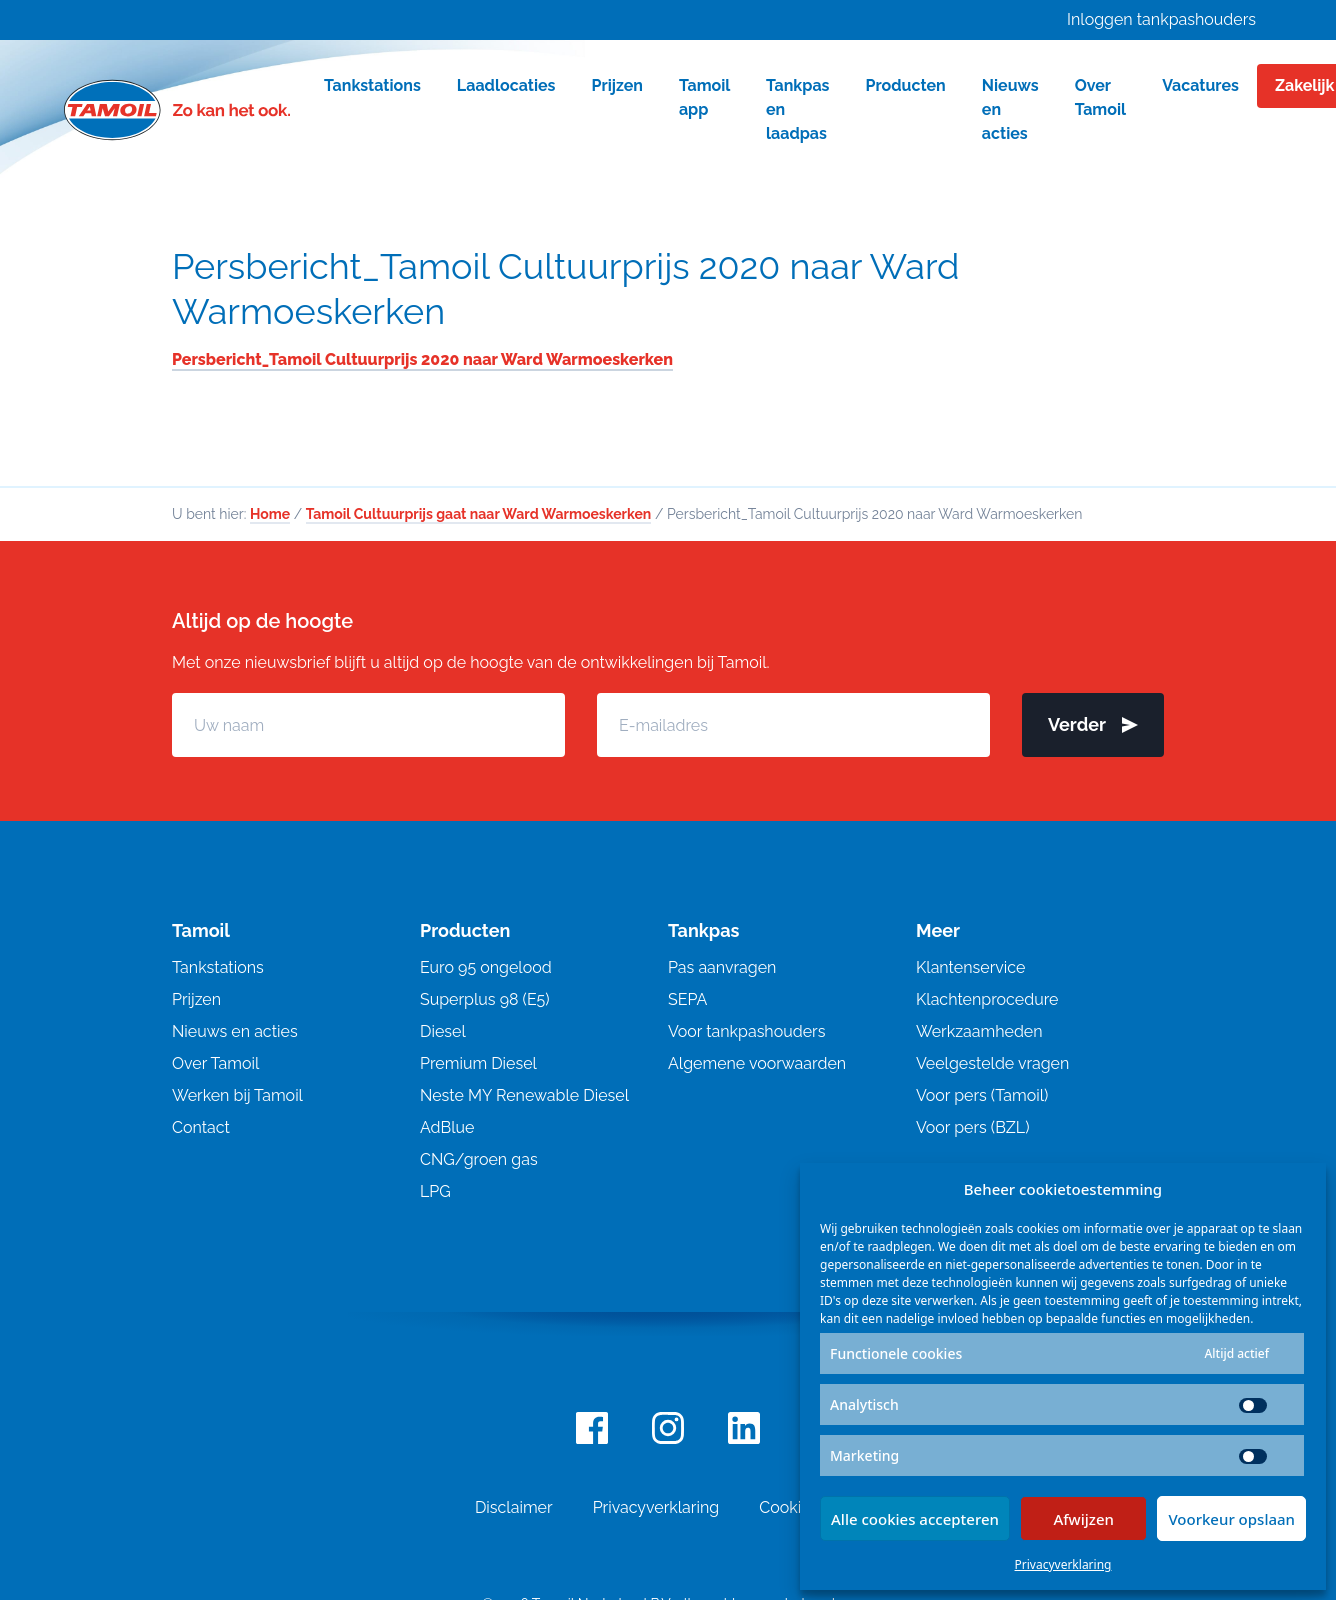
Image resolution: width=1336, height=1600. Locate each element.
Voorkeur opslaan (1231, 1519)
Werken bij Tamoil (237, 1095)
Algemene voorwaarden (757, 1063)
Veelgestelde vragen (992, 1063)
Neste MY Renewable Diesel (524, 1095)
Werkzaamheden (979, 1031)
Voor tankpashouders (746, 1031)
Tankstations (218, 967)
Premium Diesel (478, 1063)
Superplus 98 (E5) (485, 999)
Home (270, 514)
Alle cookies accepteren (915, 1519)
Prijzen (196, 999)
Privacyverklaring (1063, 1564)
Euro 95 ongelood (486, 967)
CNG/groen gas (479, 1159)
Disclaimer (514, 1507)
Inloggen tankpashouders (1161, 19)
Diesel (443, 1031)
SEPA (687, 999)
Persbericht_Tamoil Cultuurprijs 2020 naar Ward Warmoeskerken (565, 288)
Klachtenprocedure (987, 999)
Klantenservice (970, 967)
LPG (435, 1191)
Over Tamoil (215, 1063)
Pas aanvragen (722, 967)
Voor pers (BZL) (972, 1127)
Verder (1093, 724)
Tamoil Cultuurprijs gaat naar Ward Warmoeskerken (479, 514)
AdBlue (447, 1127)
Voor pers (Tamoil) (982, 1095)
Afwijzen (1083, 1519)
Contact (201, 1127)
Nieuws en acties (235, 1031)
